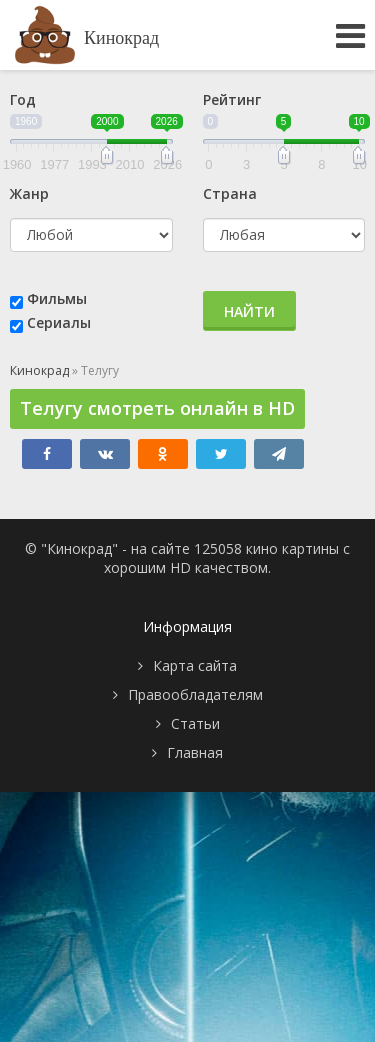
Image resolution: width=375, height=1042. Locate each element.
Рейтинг (232, 99)
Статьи (195, 723)
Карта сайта (195, 665)
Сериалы (59, 322)
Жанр (29, 193)
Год (23, 99)
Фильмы (57, 298)
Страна (230, 193)
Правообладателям (195, 694)
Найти (249, 311)
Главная (195, 752)
